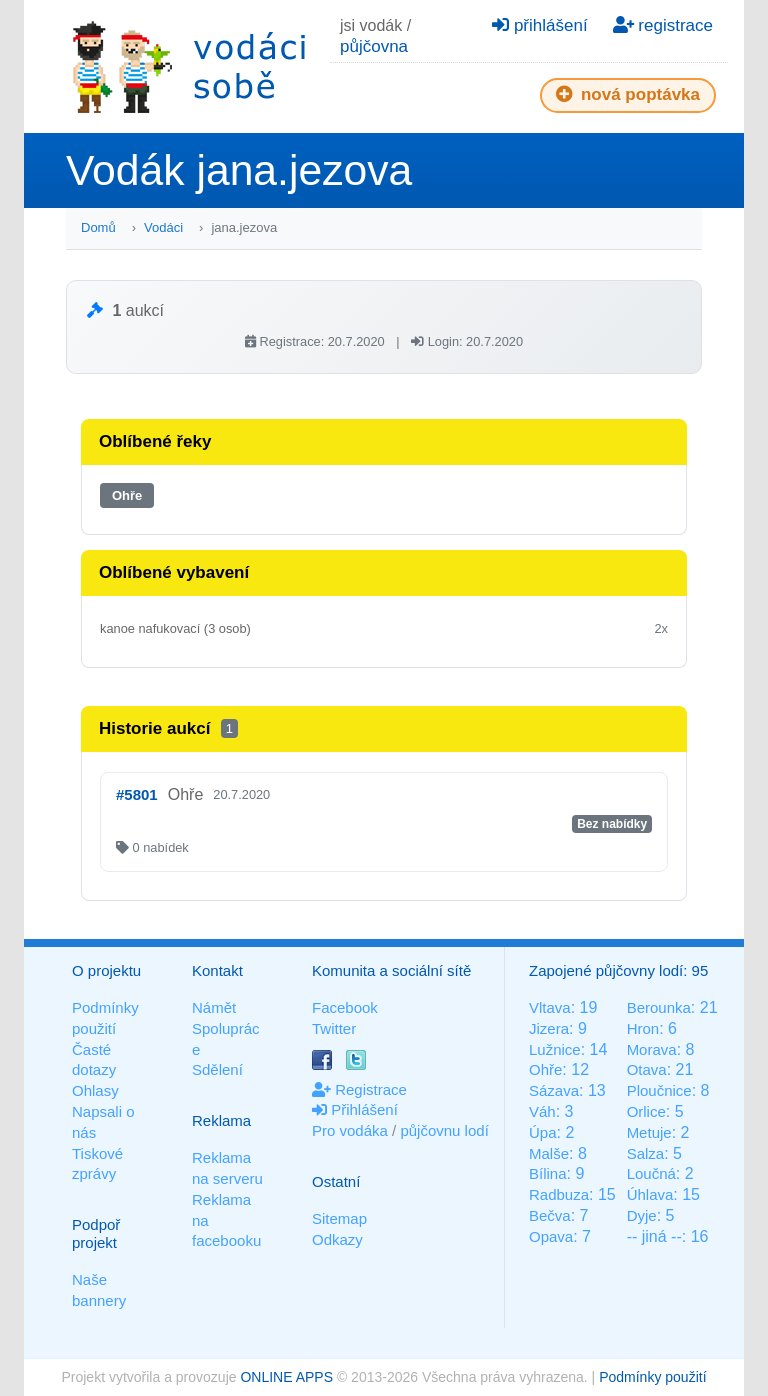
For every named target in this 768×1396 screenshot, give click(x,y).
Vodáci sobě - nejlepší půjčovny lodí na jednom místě (189, 66)
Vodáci (163, 227)
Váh (542, 1111)
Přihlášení (355, 1109)
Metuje (649, 1132)
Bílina (548, 1173)
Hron (643, 1028)
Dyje (642, 1215)
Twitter (334, 1028)
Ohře (127, 495)
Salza (646, 1153)
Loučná (651, 1173)
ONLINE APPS (286, 1377)
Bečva (550, 1215)
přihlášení (539, 25)
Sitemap (339, 1218)
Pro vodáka (350, 1130)
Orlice (646, 1111)
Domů (98, 227)
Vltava (550, 1007)
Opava (551, 1236)
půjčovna (374, 46)
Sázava (554, 1090)
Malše (549, 1153)
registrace (663, 25)
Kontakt (217, 970)
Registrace (359, 1089)
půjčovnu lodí (444, 1130)
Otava (647, 1069)
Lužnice (555, 1049)
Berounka (659, 1007)
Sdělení (217, 1069)
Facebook (345, 1007)
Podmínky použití (652, 1377)
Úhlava (650, 1194)
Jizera (549, 1028)
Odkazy (337, 1239)
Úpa (543, 1132)
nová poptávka (628, 94)
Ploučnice (659, 1090)
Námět (214, 1007)
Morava (652, 1049)
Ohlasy (95, 1090)
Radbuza (559, 1194)
